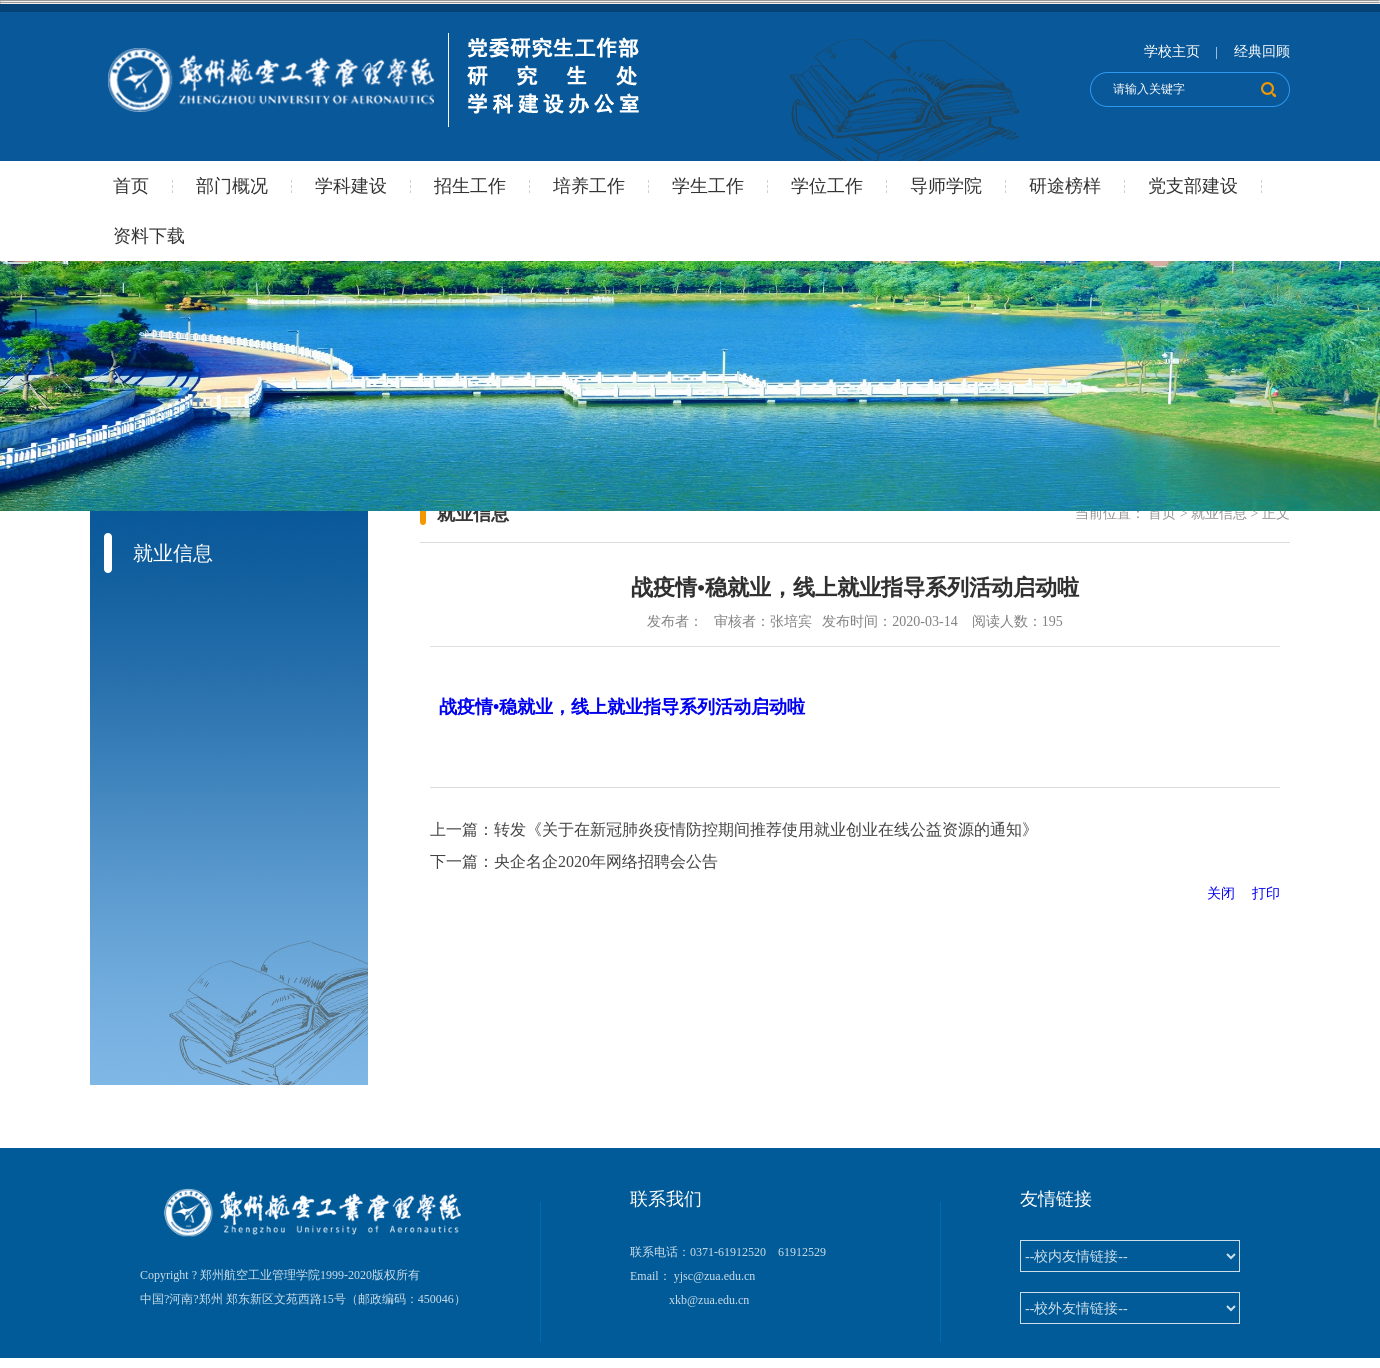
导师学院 (946, 186)
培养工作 (589, 186)
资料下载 (149, 236)
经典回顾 (1262, 51)
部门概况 (232, 186)
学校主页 (1172, 51)
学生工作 (708, 186)
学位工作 (827, 186)
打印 (1266, 893)
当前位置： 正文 (1182, 513)
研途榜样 (1065, 186)
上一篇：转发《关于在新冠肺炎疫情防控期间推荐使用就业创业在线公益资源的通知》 (734, 829)
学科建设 (351, 186)
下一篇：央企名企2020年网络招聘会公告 (574, 861)
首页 (131, 186)
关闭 (1228, 893)
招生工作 (470, 186)
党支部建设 (1193, 186)
